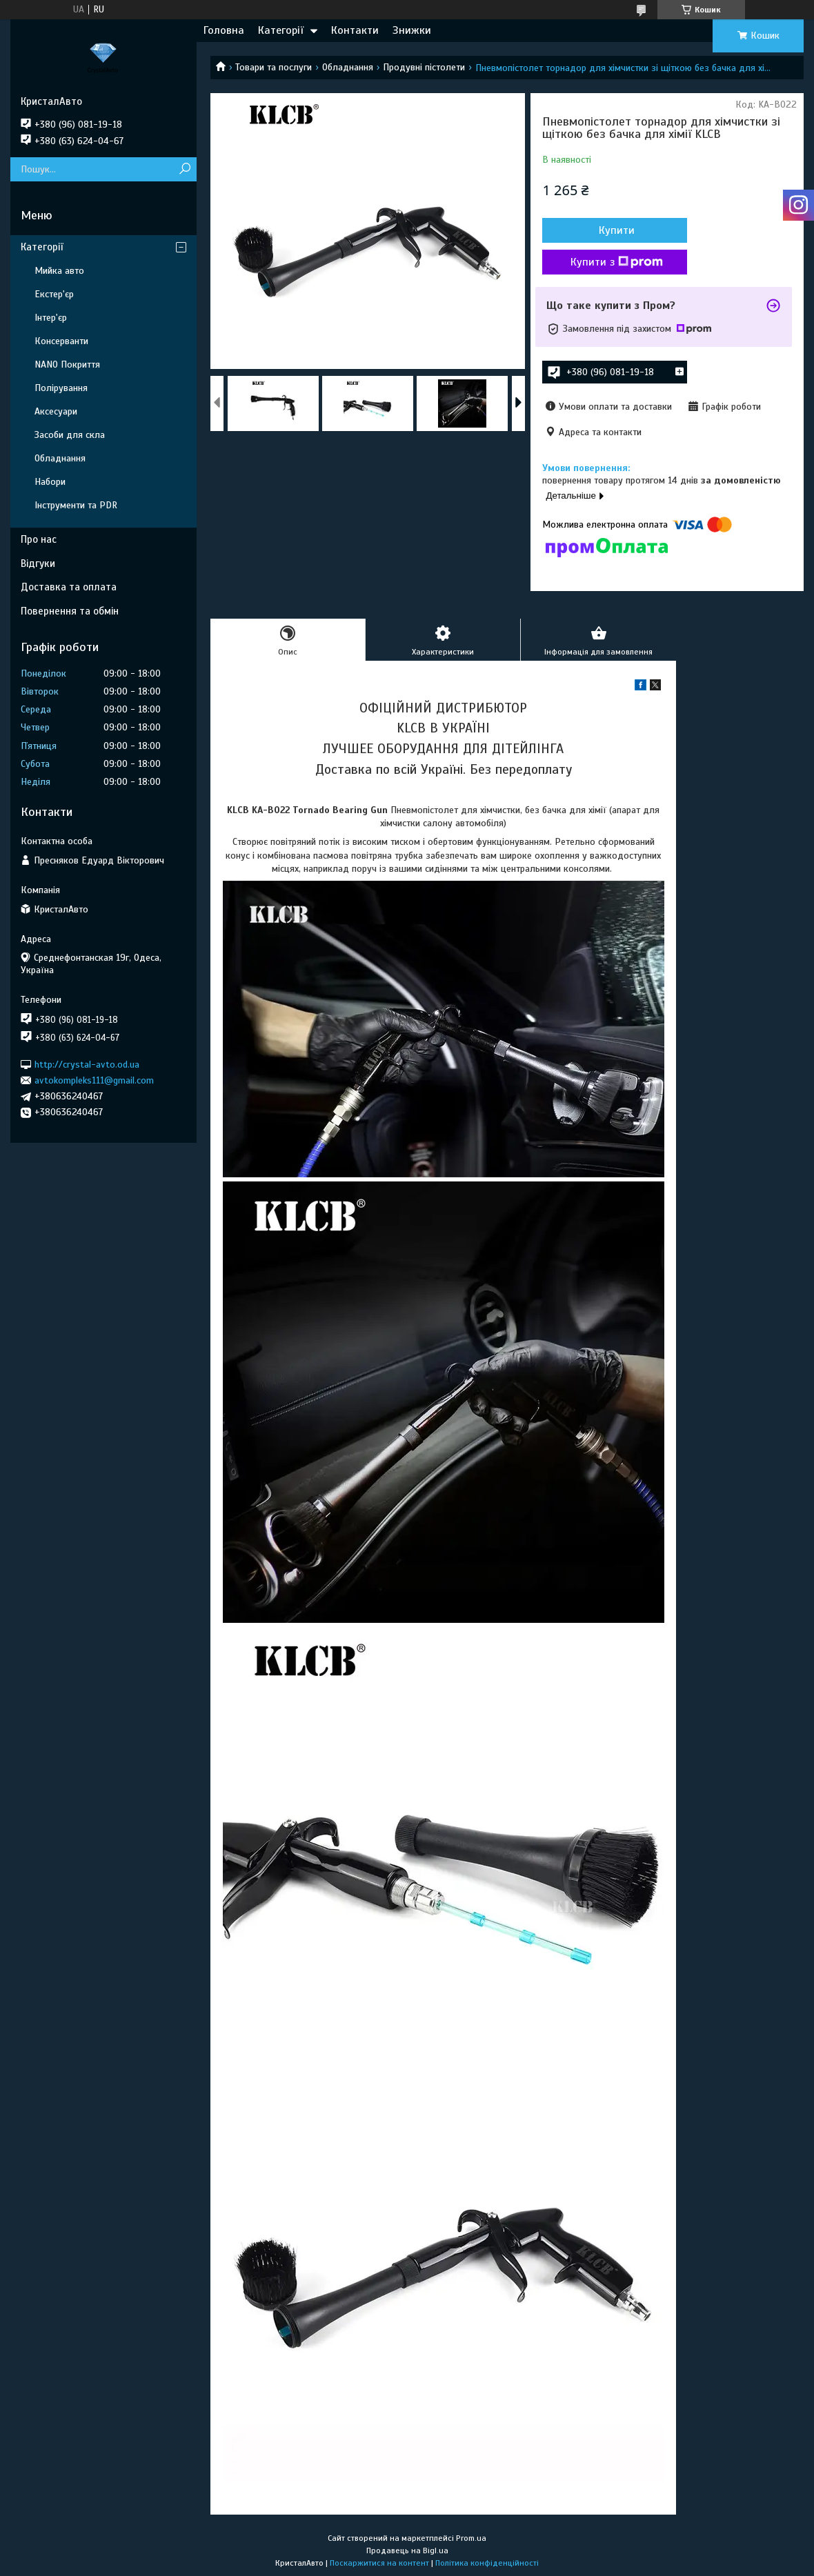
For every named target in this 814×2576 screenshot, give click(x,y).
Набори (50, 482)
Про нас (39, 539)
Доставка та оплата (69, 587)
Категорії (281, 30)
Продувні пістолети (424, 67)
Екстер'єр (54, 294)
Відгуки (38, 563)
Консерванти (61, 341)
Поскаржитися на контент (379, 2563)
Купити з (616, 262)
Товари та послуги (273, 67)
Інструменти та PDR (75, 505)
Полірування (61, 388)
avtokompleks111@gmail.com (94, 1080)
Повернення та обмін (70, 611)
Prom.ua (471, 2538)
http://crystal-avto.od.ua (86, 1064)
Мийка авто (59, 271)
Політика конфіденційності (487, 2563)
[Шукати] (184, 169)
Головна (224, 30)
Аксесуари (55, 411)
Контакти (355, 30)
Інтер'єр (50, 317)
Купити (617, 230)
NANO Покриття (67, 364)
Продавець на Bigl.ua (407, 2550)
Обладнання (347, 67)
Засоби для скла (69, 435)
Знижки (412, 30)
